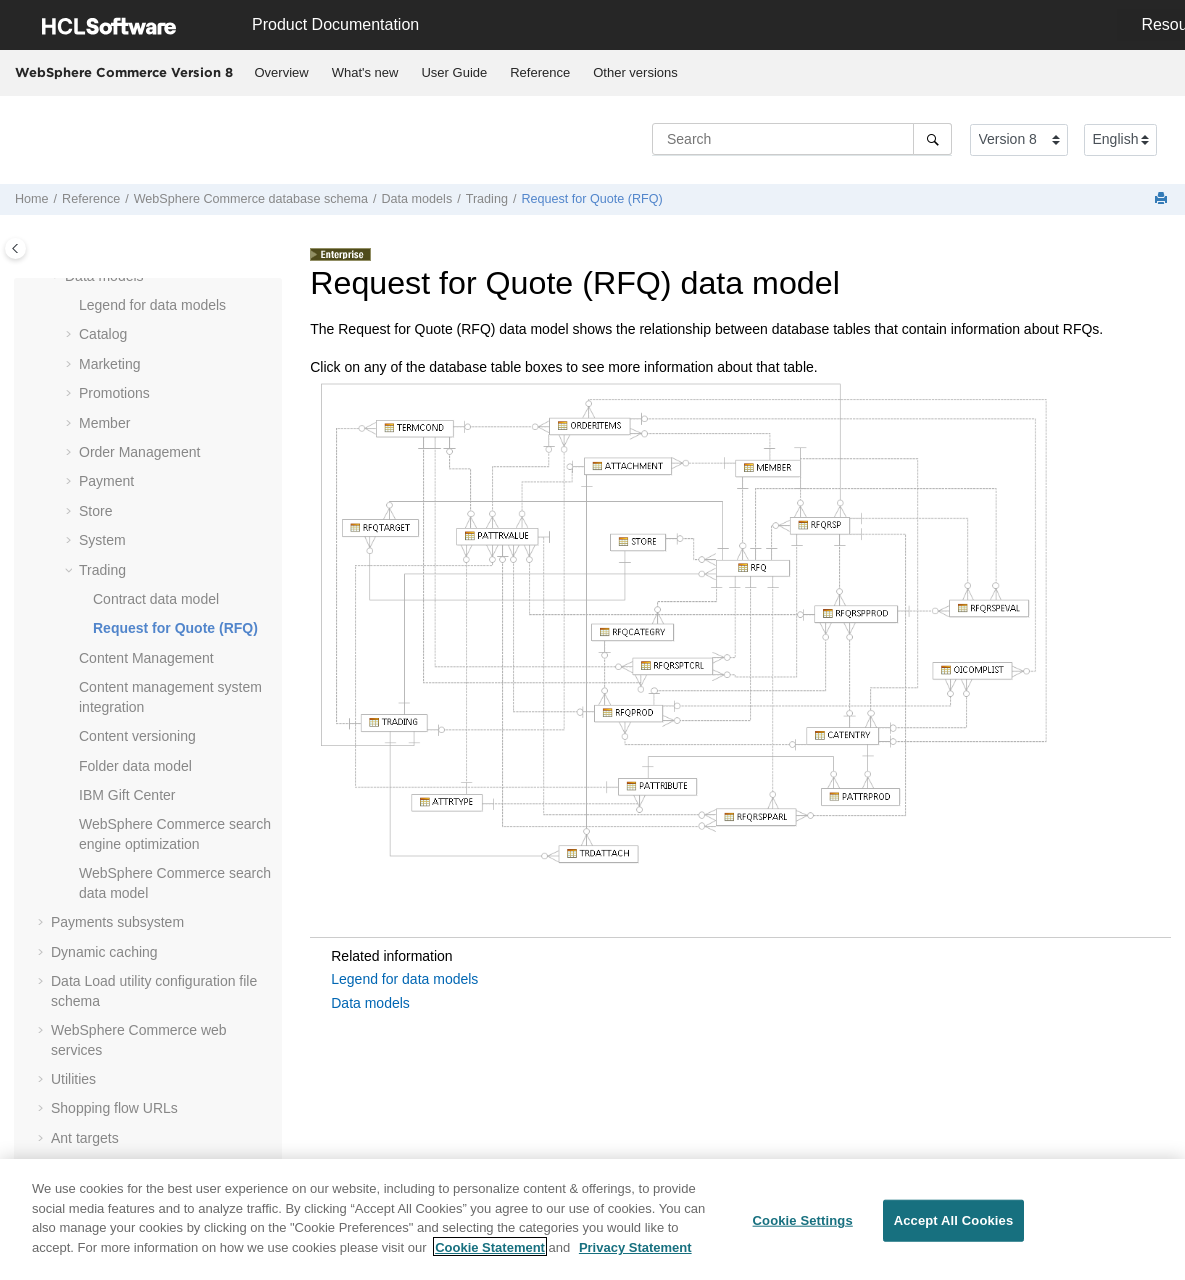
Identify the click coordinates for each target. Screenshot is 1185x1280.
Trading (487, 199)
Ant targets (85, 1138)
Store (95, 511)
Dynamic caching (104, 952)
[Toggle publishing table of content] (15, 248)
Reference (540, 72)
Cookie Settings (803, 1232)
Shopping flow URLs (114, 1108)
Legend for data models (152, 305)
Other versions (635, 72)
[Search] (932, 139)
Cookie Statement (490, 1258)
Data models (416, 199)
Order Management (139, 452)
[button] (71, 306)
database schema (251, 199)
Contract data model (156, 599)
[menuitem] (281, 73)
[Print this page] (1163, 199)
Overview (282, 72)
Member (104, 423)
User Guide (454, 72)
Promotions (114, 393)
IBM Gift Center (127, 795)
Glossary (78, 1167)
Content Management (146, 658)
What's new (365, 72)
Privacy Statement (635, 1258)
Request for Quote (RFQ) (591, 199)
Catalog (103, 334)
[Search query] (802, 139)
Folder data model (135, 766)
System (102, 540)
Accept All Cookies (954, 1232)
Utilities (73, 1079)
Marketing (109, 364)
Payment (106, 481)
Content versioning (137, 736)
